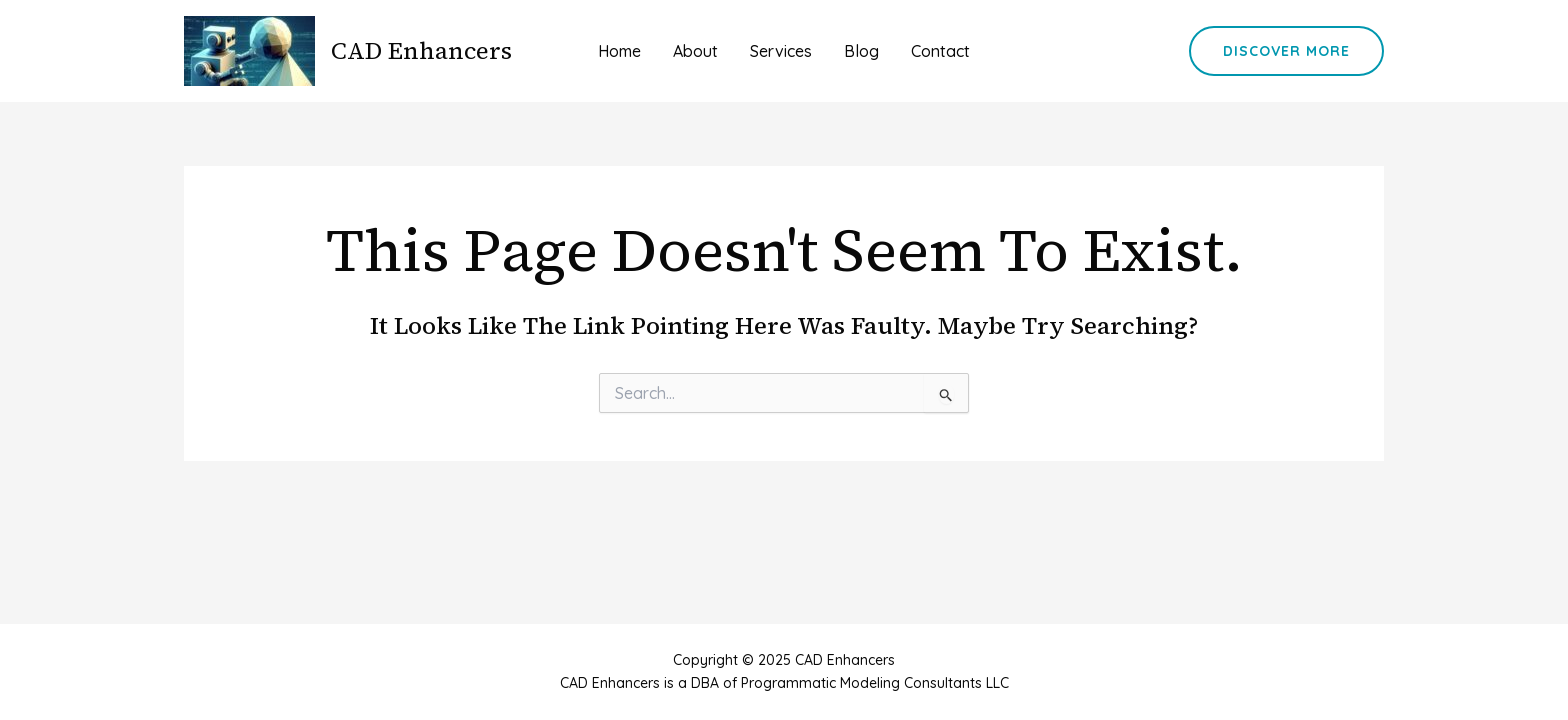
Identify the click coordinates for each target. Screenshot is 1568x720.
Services (781, 51)
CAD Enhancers (421, 50)
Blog (861, 51)
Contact (940, 51)
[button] (1286, 51)
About (695, 51)
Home (619, 51)
